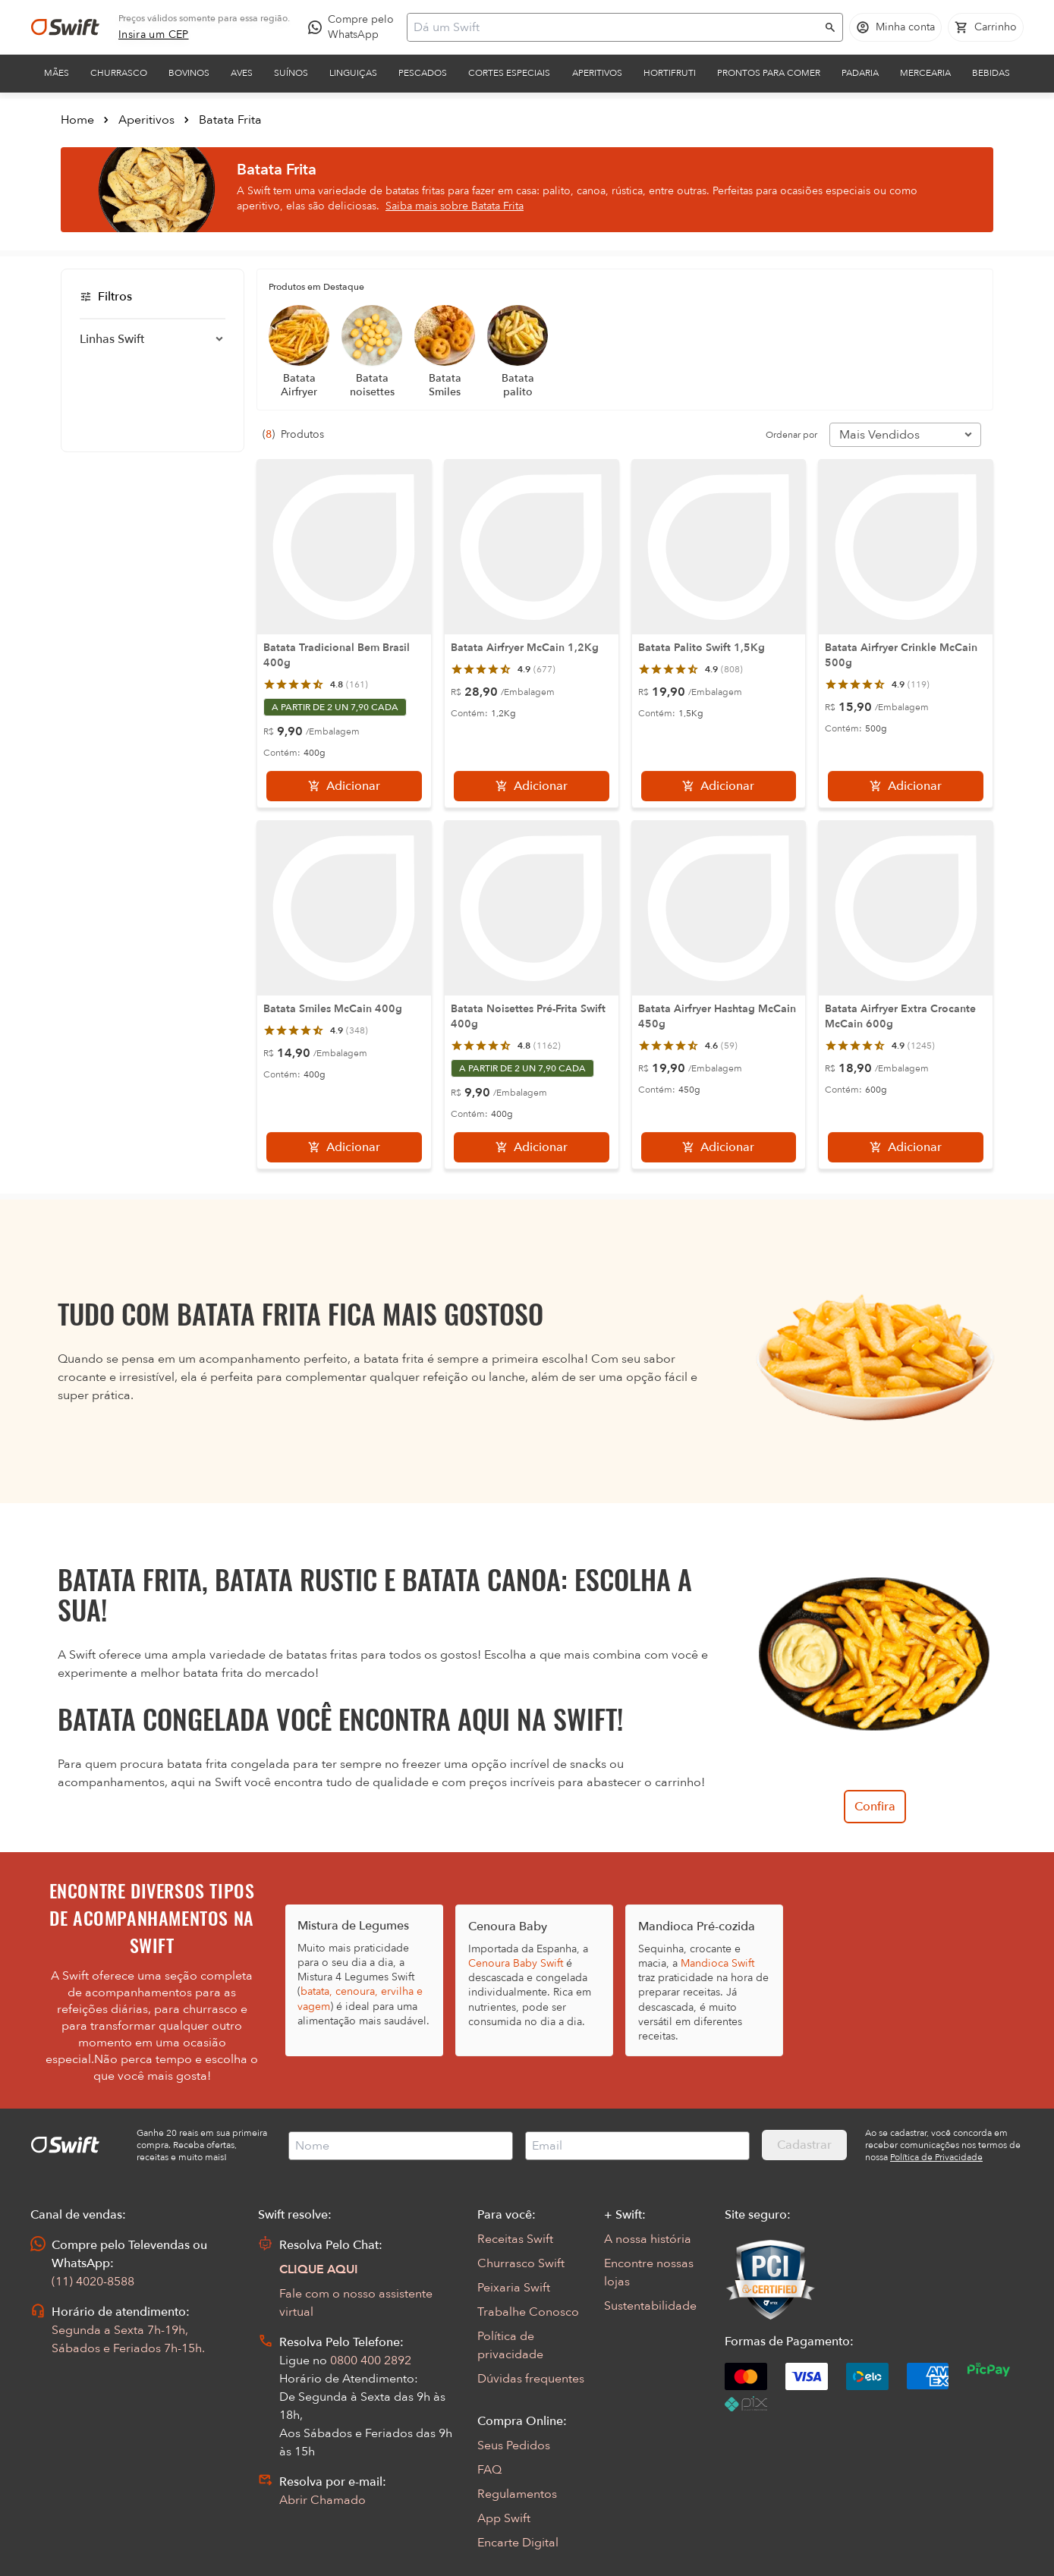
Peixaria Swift (513, 2287)
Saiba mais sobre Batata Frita (454, 206)
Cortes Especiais (509, 73)
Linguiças (353, 73)
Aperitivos (597, 73)
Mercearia (925, 73)
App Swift (503, 2518)
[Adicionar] (344, 786)
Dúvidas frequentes (530, 2378)
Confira (874, 1806)
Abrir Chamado (322, 2500)
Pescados (422, 73)
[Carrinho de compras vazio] (986, 27)
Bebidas (991, 73)
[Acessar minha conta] (895, 27)
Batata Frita (230, 120)
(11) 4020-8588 (93, 2281)
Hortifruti (669, 73)
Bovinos (188, 73)
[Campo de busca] (615, 27)
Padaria (860, 73)
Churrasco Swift (521, 2263)
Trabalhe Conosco (528, 2312)
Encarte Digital (517, 2542)
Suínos (291, 73)
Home (77, 120)
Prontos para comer (768, 73)
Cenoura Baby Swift (515, 1963)
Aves (242, 73)
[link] (153, 34)
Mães (56, 73)
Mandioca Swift (717, 1963)
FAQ (489, 2469)
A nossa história (647, 2239)
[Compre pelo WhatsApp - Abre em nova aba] (354, 27)
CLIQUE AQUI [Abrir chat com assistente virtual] (318, 2269)
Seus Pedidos (513, 2445)
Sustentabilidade (650, 2306)
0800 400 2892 (370, 2360)
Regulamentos (517, 2494)
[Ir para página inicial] (65, 27)
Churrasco (118, 73)
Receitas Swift (515, 2239)
